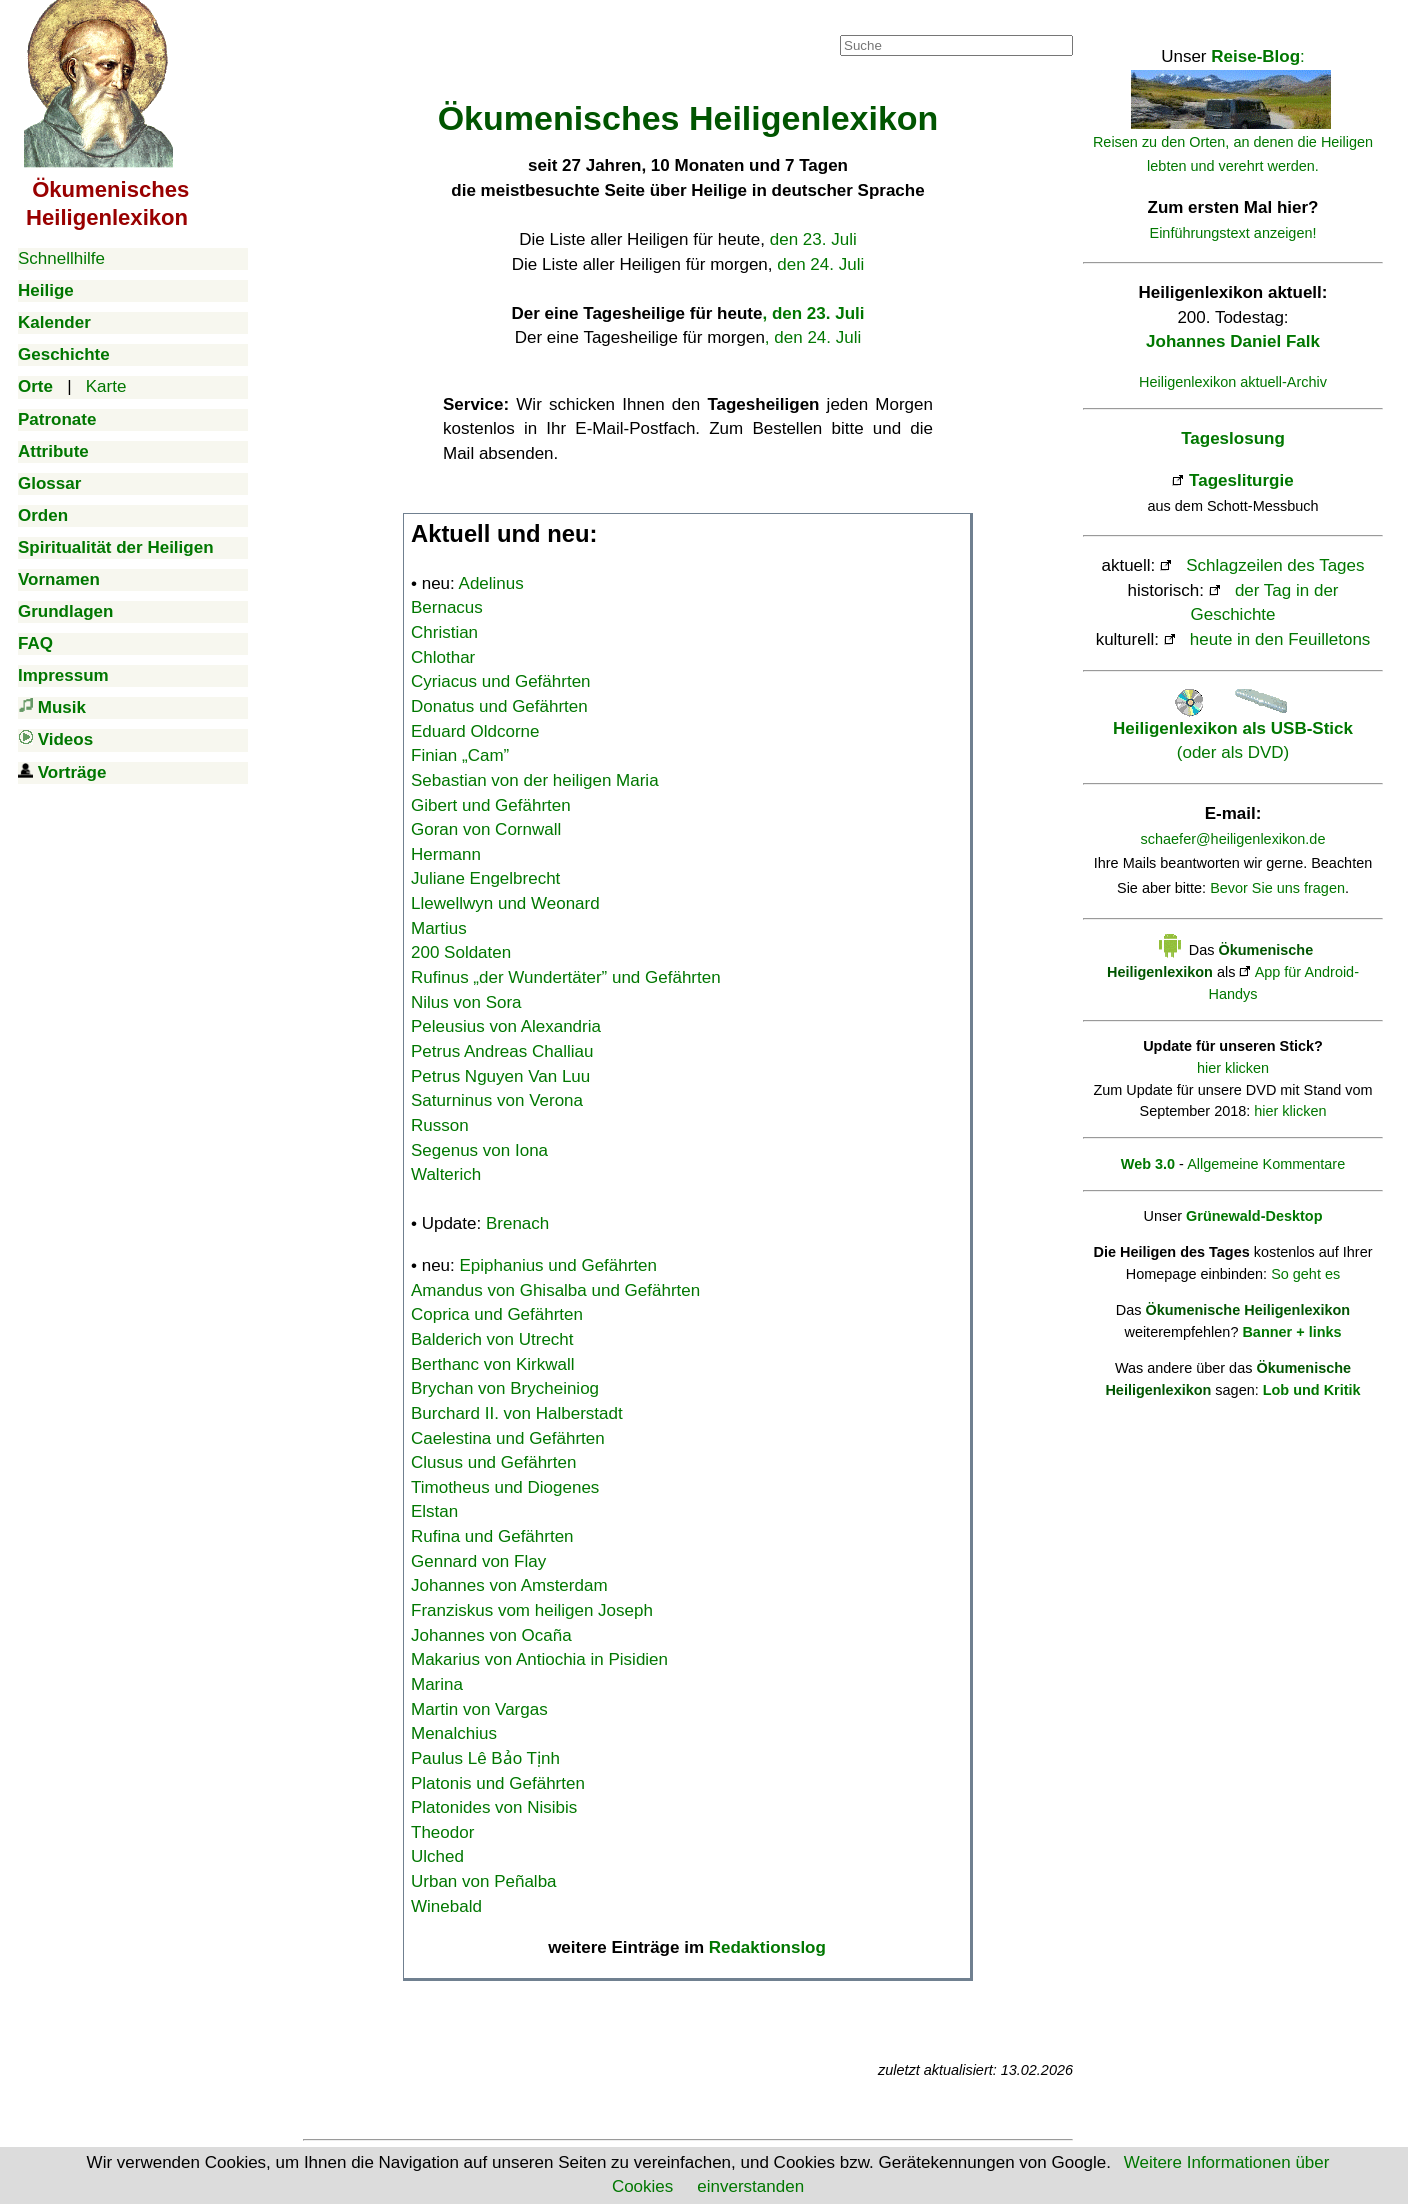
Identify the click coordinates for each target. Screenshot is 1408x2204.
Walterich (446, 1174)
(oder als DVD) (1233, 728)
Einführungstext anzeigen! (1233, 233)
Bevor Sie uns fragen (1277, 888)
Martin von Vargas (479, 1709)
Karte (106, 386)
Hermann (446, 854)
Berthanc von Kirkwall (492, 1364)
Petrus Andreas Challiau (502, 1051)
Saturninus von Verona (497, 1100)
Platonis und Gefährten (498, 1783)
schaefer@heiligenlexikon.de (1233, 839)
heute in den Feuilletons (1280, 639)
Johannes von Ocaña (491, 1635)
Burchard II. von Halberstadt (517, 1413)
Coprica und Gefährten (497, 1314)
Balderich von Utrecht (492, 1339)
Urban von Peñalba (484, 1881)
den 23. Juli (813, 239)
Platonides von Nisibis (494, 1807)
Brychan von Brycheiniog (505, 1388)
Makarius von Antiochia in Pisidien (539, 1659)
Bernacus (447, 607)
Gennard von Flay (478, 1561)
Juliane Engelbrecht (485, 878)
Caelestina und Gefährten (508, 1438)
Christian (444, 632)
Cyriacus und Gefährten (501, 681)
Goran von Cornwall (486, 829)
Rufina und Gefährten (492, 1536)
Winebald (446, 1906)
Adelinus (491, 583)
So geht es (1305, 1274)
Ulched (437, 1856)
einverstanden (750, 2186)
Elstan (434, 1511)
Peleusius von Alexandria (506, 1026)
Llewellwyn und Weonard (505, 903)
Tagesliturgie (1241, 480)
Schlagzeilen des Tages (1275, 565)
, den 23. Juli (813, 313)
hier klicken (1233, 1068)
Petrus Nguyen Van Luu (500, 1076)
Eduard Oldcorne (475, 731)
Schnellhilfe (61, 258)
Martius (439, 928)
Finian (460, 755)
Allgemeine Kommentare (1266, 1164)
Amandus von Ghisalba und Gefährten (555, 1290)
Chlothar (443, 657)
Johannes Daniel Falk (1233, 341)
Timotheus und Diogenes (505, 1487)
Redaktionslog (767, 1947)
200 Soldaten (461, 952)
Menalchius (454, 1733)
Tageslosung (1233, 438)
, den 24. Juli (813, 337)
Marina (437, 1684)
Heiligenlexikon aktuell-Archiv (1233, 382)
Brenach (517, 1223)
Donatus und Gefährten (499, 706)
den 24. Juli (820, 264)
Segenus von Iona (479, 1150)
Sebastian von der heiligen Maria (535, 780)
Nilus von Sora (466, 1002)
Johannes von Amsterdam (509, 1585)
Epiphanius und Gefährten (559, 1265)
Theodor (442, 1832)
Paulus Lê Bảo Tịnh (485, 1758)
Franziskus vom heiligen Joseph (532, 1610)
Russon (440, 1125)
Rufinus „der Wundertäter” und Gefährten (566, 977)
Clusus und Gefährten (493, 1462)
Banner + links (1291, 1332)
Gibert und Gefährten (491, 805)
